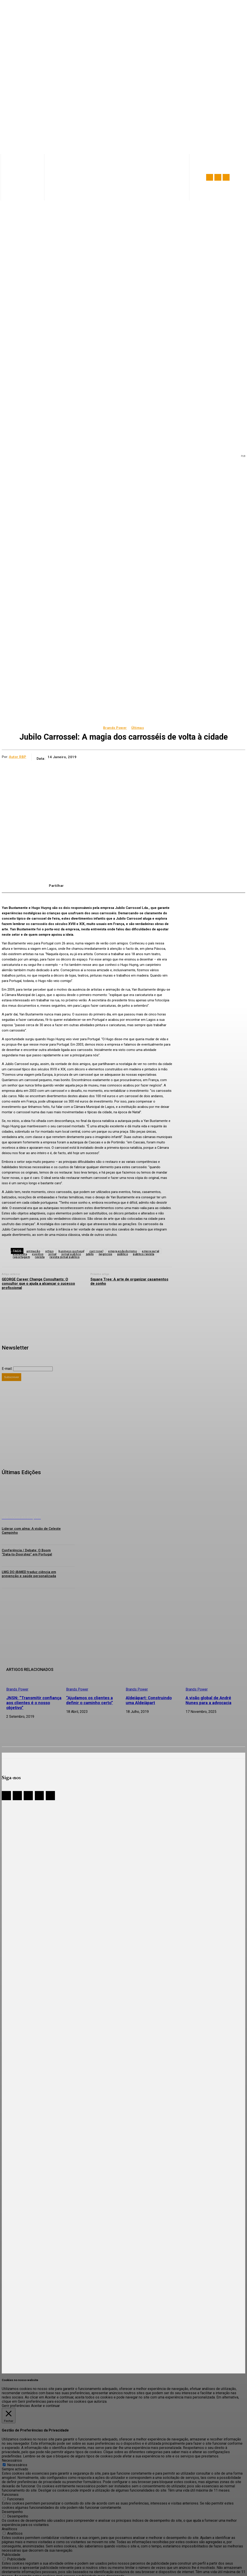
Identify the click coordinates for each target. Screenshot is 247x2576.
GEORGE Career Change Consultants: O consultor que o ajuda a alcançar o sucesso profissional (38, 1283)
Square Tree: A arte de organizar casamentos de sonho (129, 1281)
